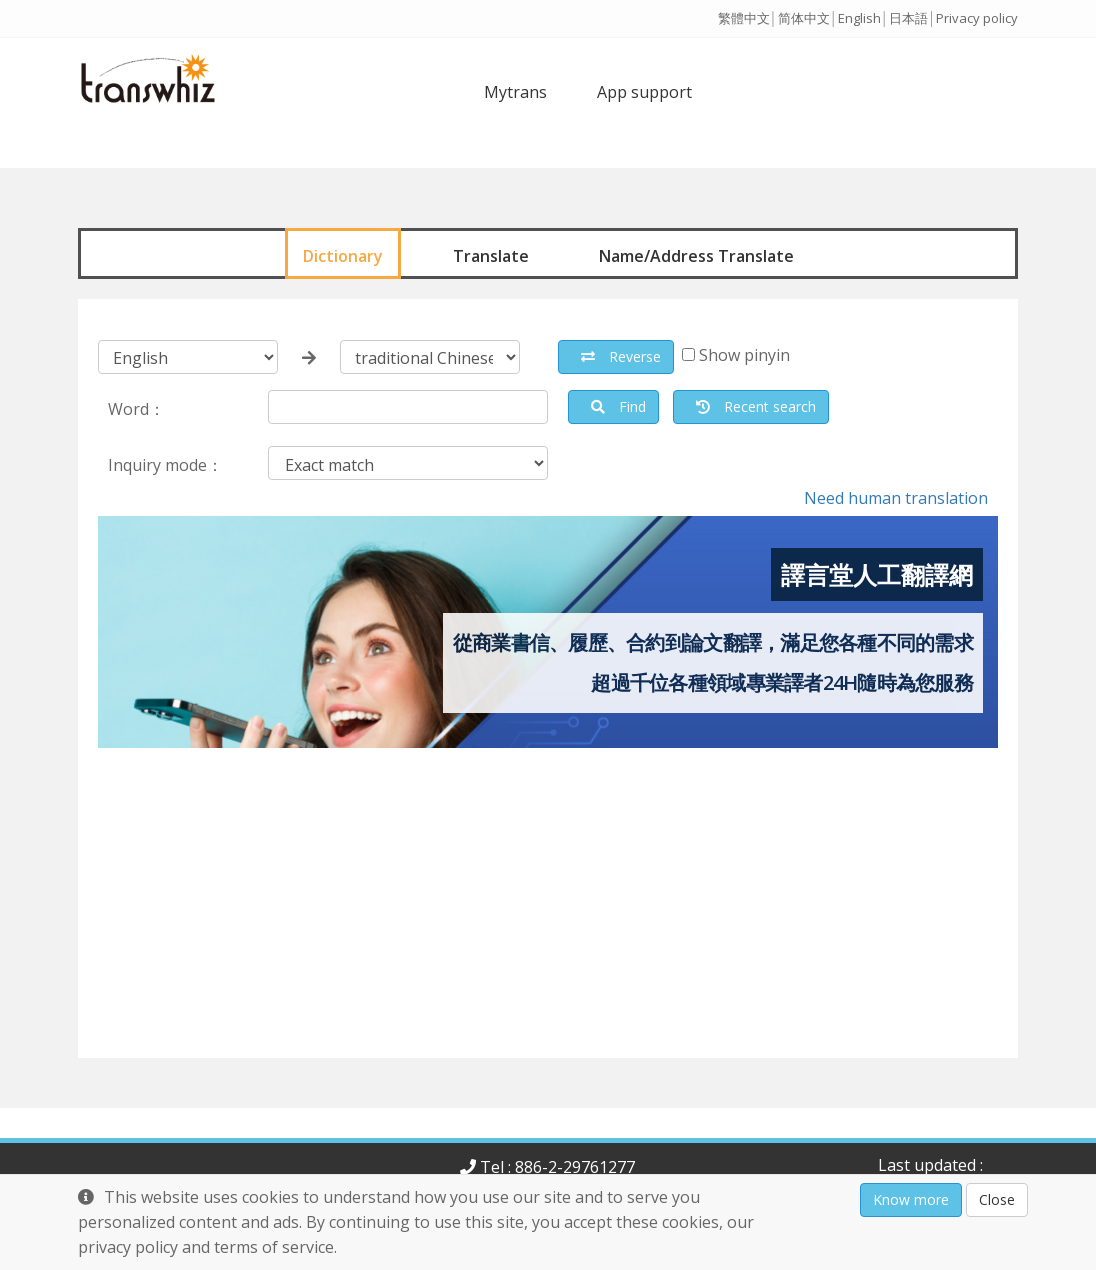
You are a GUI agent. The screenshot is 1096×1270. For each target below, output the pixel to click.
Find (618, 406)
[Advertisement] (548, 918)
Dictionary (343, 255)
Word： (136, 409)
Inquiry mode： (165, 465)
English (859, 18)
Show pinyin (744, 355)
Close (997, 1199)
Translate (491, 255)
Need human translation (896, 498)
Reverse (621, 356)
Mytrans (515, 92)
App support (644, 92)
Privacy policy (977, 18)
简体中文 (804, 18)
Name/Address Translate (696, 255)
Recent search (756, 406)
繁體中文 (744, 18)
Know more (911, 1199)
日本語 (908, 18)
